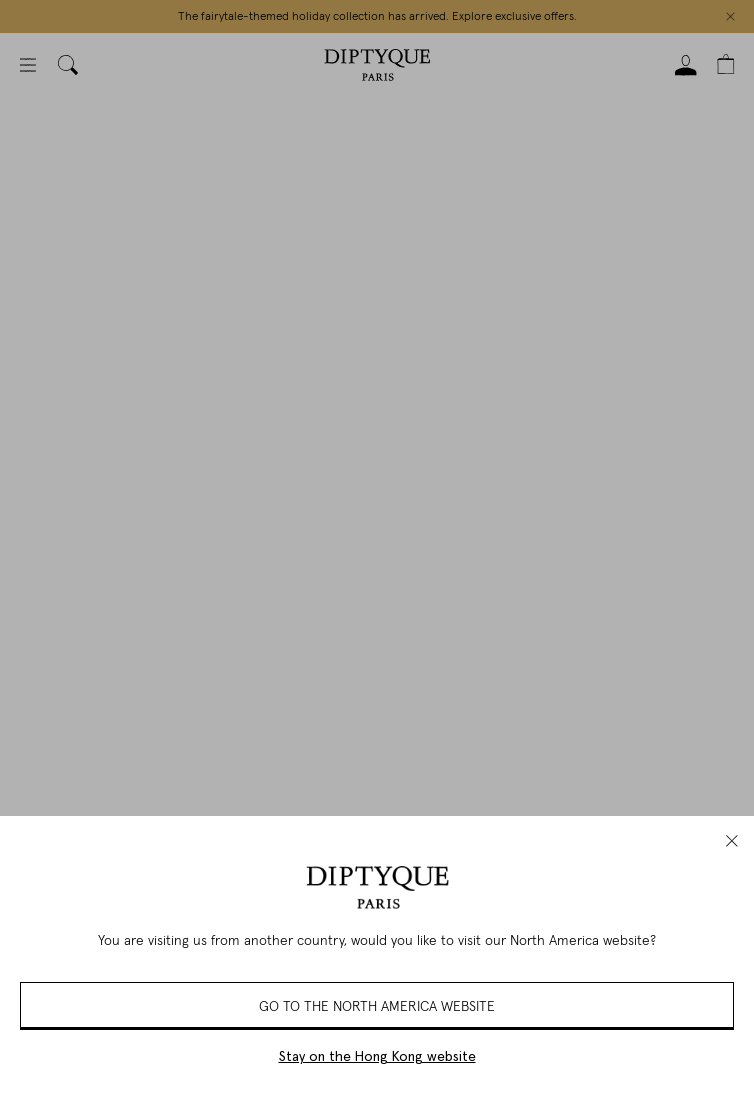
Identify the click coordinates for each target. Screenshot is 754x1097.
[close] (732, 841)
